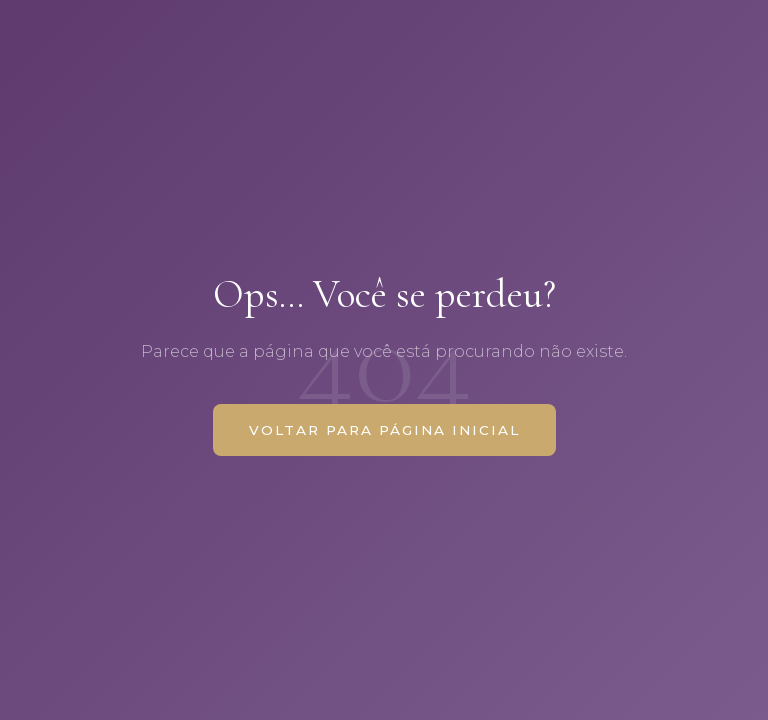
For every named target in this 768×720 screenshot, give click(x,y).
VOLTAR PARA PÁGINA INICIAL (384, 430)
